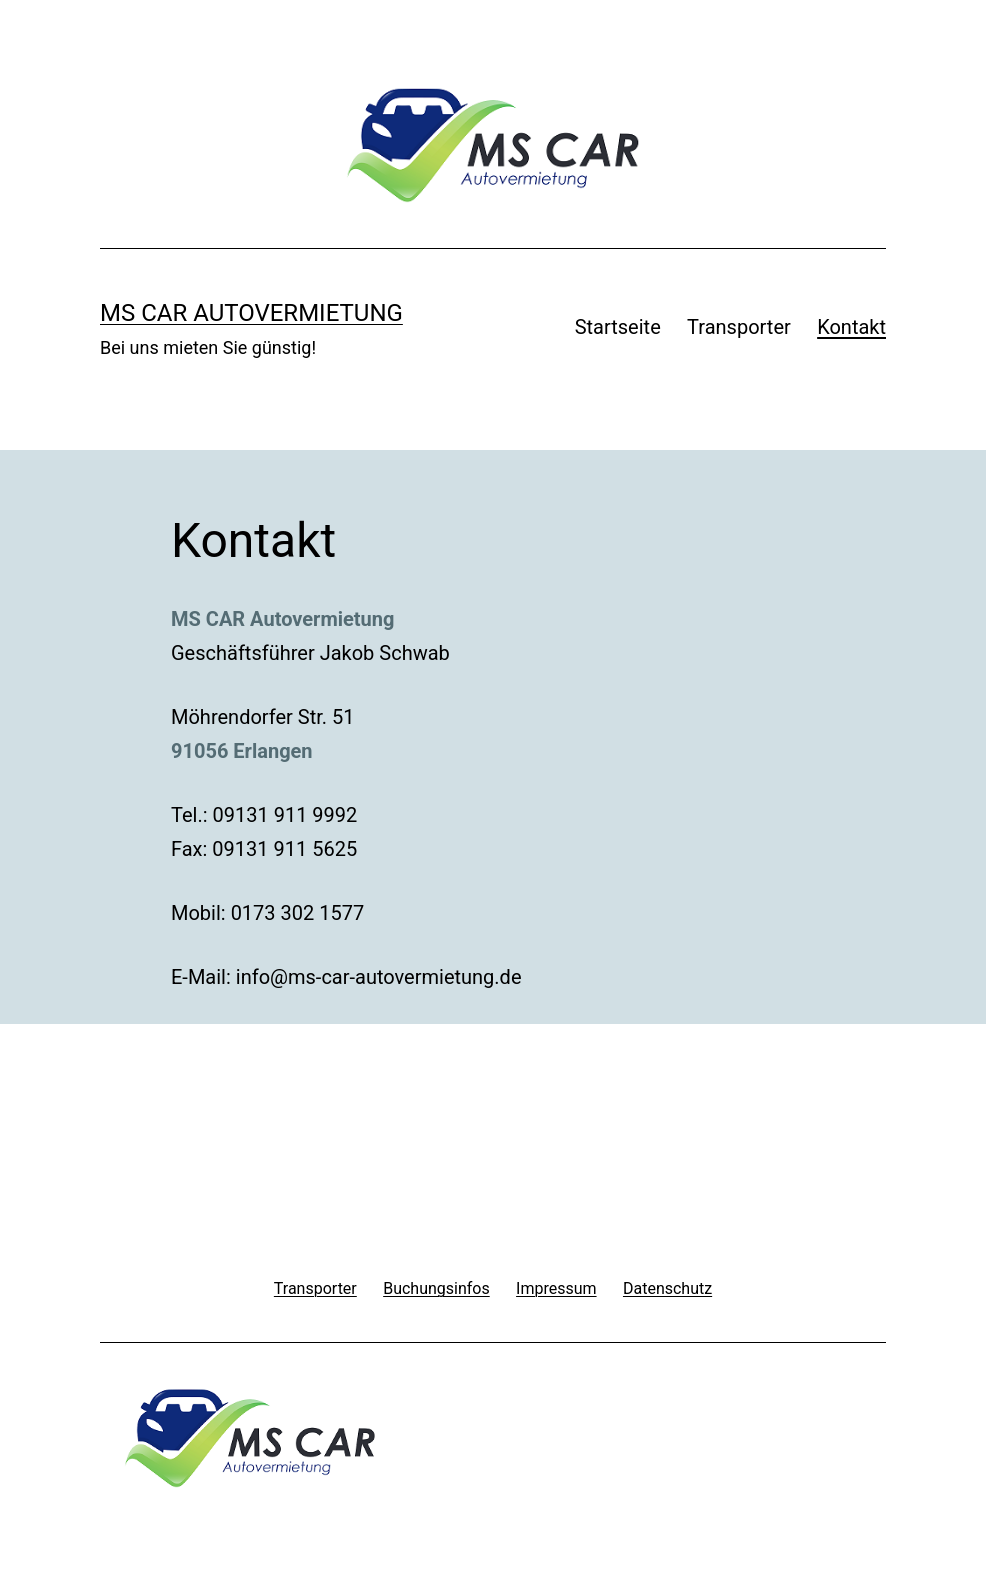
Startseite (618, 327)
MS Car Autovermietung (251, 313)
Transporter (739, 327)
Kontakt (851, 327)
